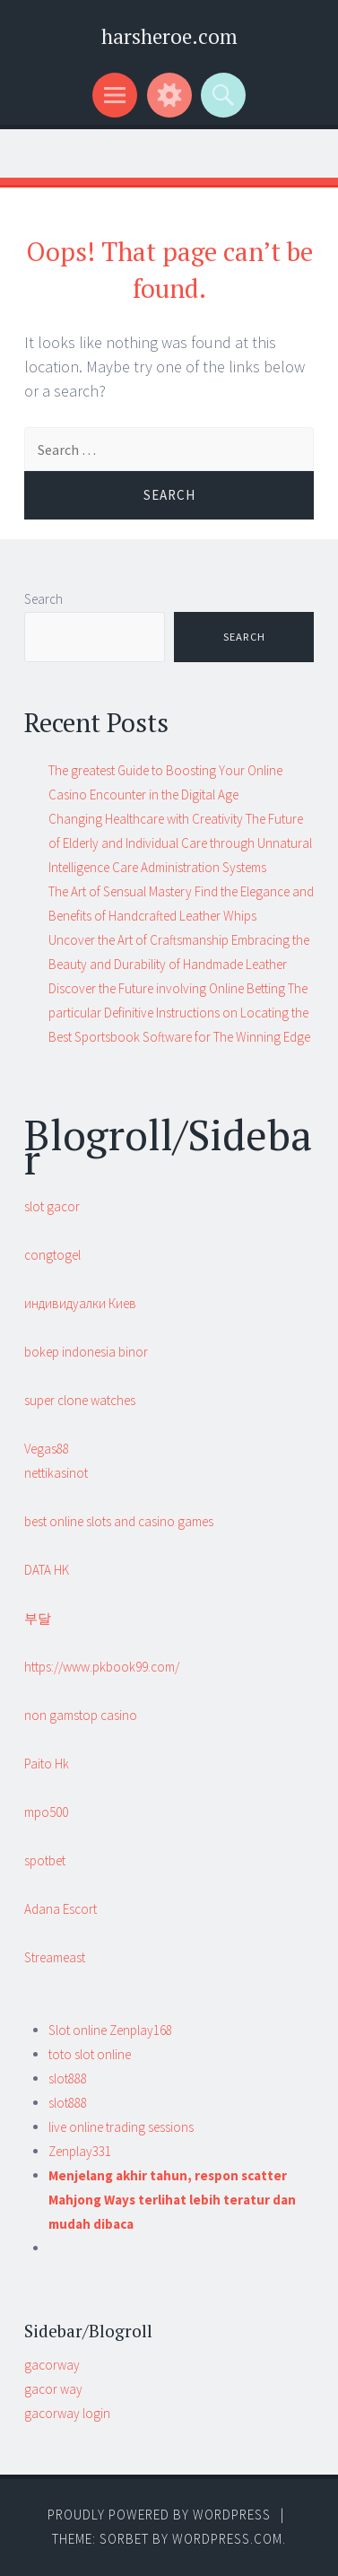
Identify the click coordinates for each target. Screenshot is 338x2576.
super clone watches (79, 1400)
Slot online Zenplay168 (110, 2030)
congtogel (52, 1254)
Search (43, 598)
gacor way (53, 2388)
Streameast (54, 1957)
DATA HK (46, 1569)
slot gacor (52, 1206)
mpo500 (46, 1812)
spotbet (44, 1860)
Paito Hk (46, 1763)
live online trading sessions (121, 2126)
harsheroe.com (169, 36)
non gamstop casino (80, 1715)
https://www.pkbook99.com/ (101, 1666)
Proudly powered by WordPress (159, 2514)
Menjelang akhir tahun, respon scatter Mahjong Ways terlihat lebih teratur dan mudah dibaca (172, 2199)
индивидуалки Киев (80, 1303)
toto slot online (89, 2054)
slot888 (67, 2078)
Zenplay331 (79, 2151)
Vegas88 (46, 1448)
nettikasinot (56, 1472)
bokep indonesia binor (86, 1351)
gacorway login (67, 2413)
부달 (37, 1618)
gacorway (52, 2364)
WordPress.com (227, 2538)
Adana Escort (60, 1908)
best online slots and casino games (118, 1521)
